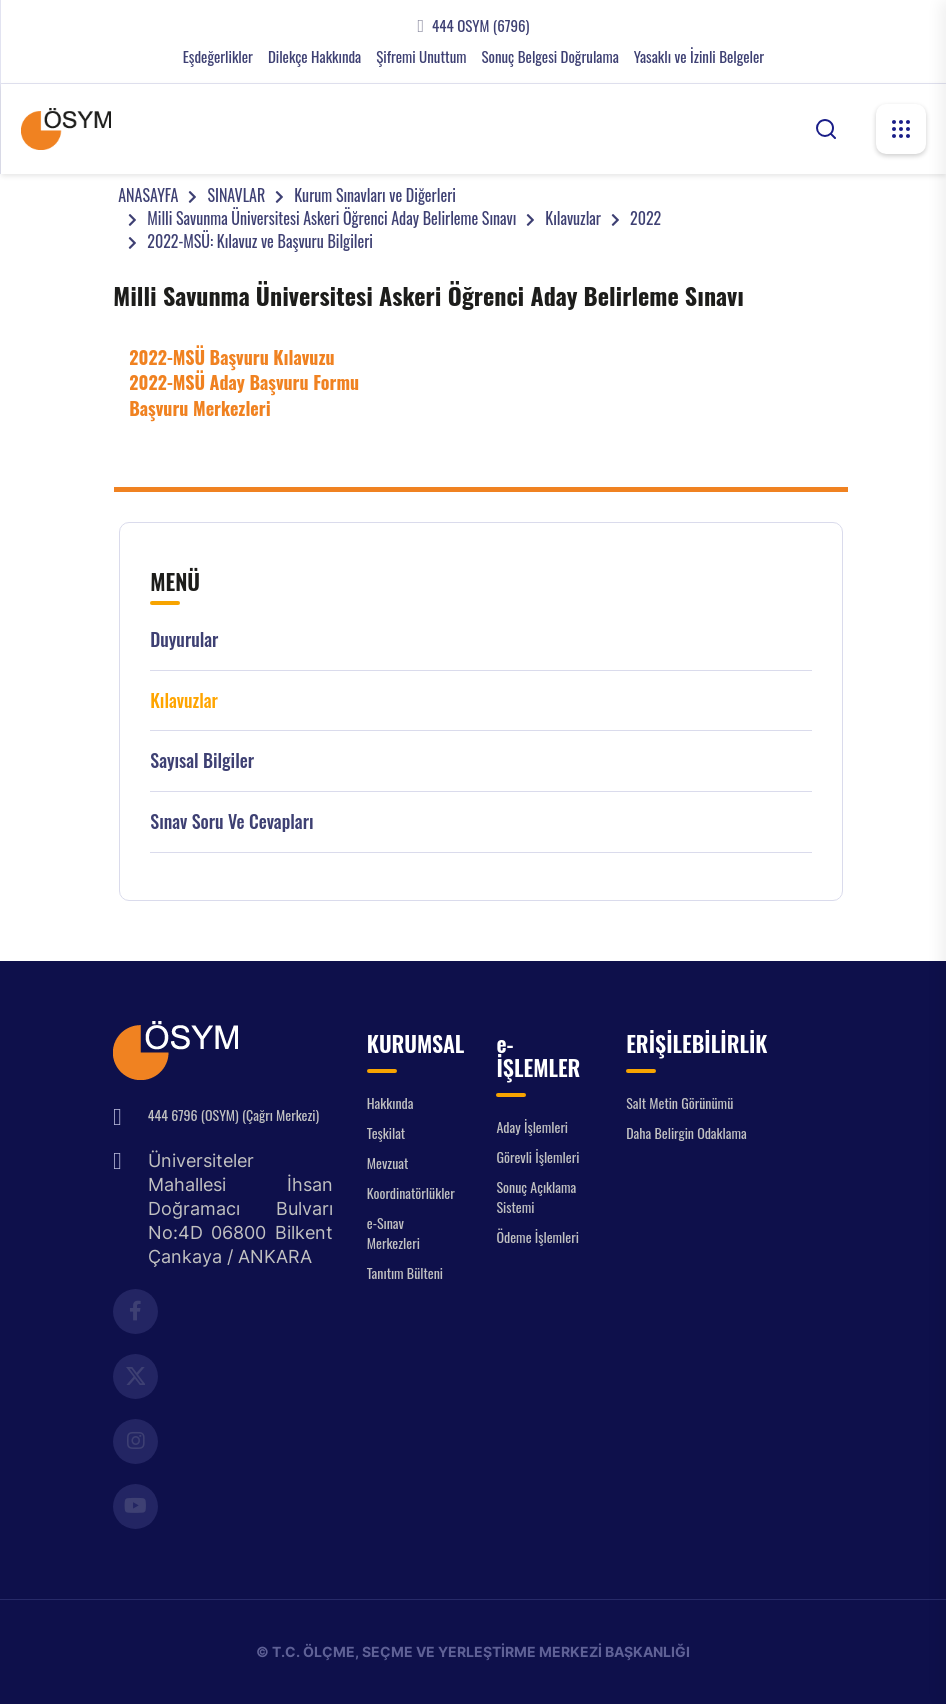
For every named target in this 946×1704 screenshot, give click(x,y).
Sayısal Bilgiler (202, 760)
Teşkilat (386, 1132)
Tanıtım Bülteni (405, 1272)
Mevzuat (388, 1162)
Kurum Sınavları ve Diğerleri (375, 195)
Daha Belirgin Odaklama (686, 1132)
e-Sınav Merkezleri (393, 1232)
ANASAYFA (148, 195)
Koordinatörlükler (411, 1192)
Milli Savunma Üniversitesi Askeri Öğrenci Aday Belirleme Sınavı (331, 218)
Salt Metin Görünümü (679, 1102)
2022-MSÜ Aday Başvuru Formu (244, 382)
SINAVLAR (236, 195)
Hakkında (390, 1102)
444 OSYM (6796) (480, 25)
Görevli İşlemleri (537, 1156)
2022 (645, 218)
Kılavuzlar (573, 218)
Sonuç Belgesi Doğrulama (549, 56)
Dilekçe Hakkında (314, 56)
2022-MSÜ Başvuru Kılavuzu (231, 357)
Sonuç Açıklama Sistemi (536, 1196)
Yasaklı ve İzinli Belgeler (699, 56)
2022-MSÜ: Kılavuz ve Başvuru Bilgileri (260, 241)
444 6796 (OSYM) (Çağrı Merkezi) (233, 1114)
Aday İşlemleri (532, 1126)
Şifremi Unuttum (421, 56)
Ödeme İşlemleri (537, 1236)
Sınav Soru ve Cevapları (231, 821)
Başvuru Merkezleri (199, 408)
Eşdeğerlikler (218, 56)
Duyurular (184, 639)
